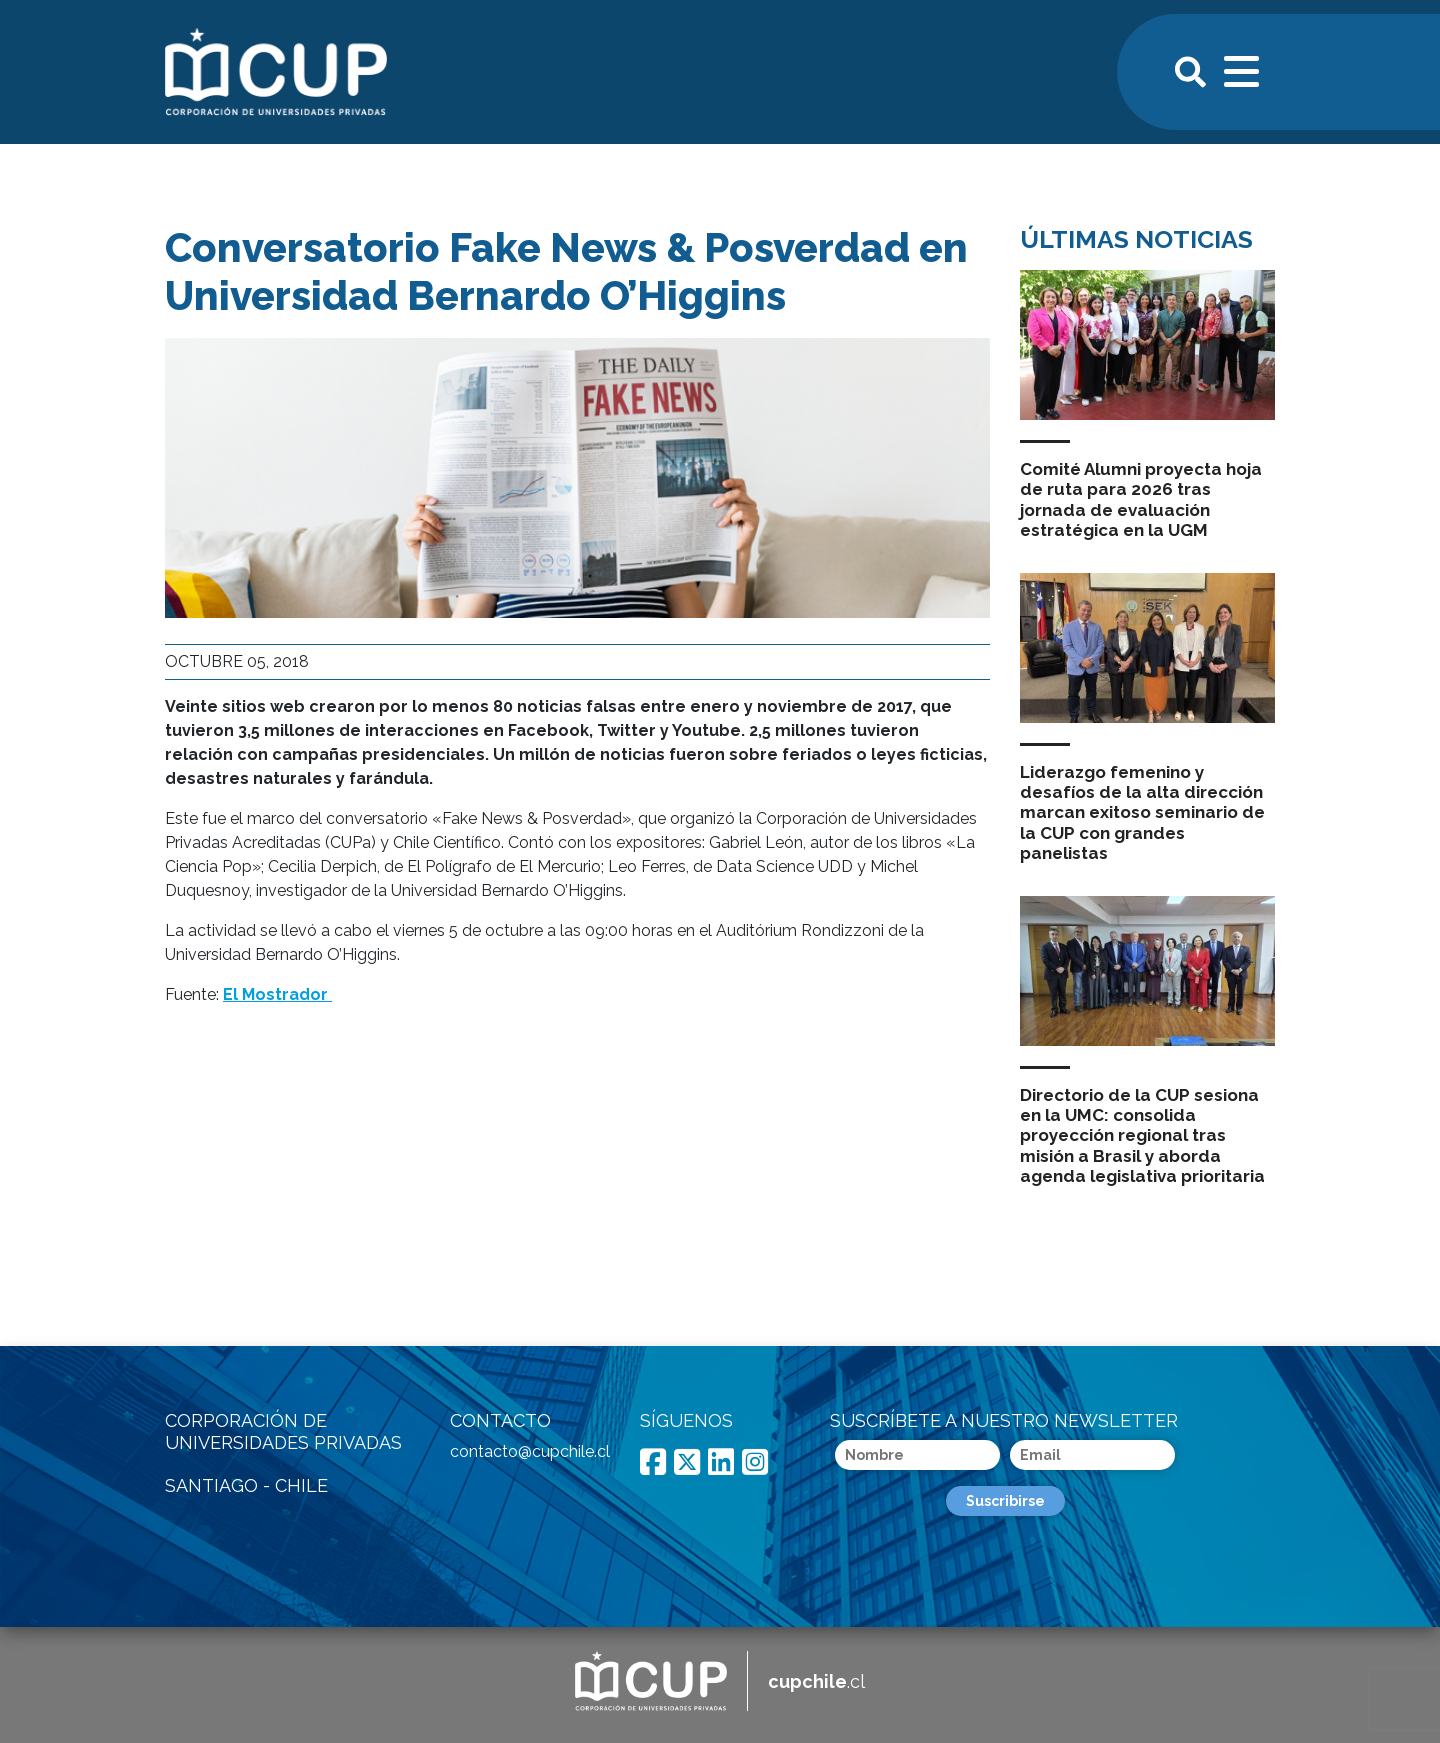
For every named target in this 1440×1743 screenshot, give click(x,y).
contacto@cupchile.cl (530, 1451)
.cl (816, 1681)
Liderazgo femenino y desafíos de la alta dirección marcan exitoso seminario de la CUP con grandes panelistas (1142, 813)
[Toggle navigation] (1243, 69)
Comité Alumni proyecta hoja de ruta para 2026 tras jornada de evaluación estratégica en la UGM (1141, 499)
